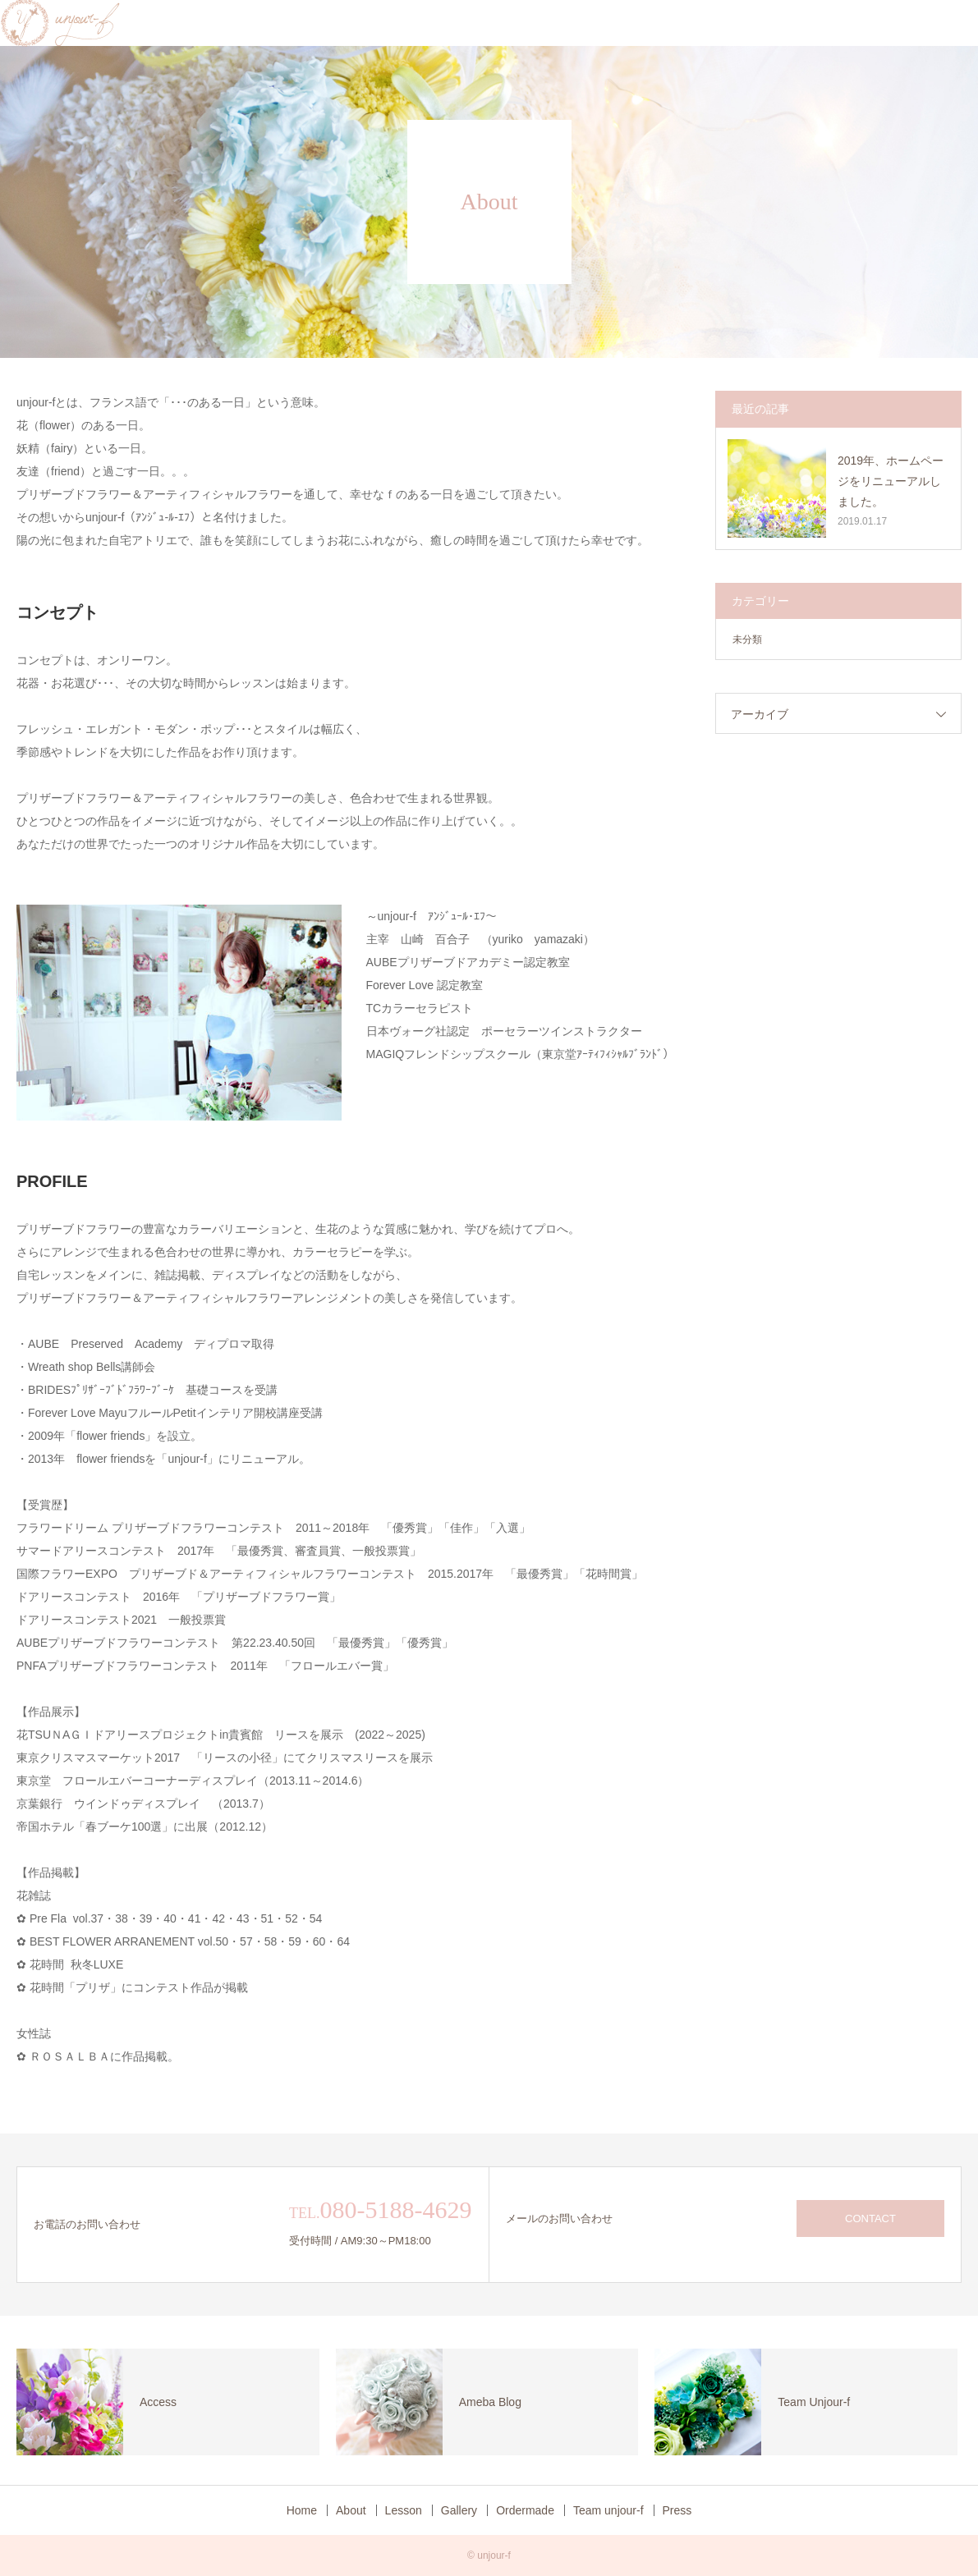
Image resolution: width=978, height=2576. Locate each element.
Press (677, 2510)
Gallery (459, 2510)
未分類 (747, 639)
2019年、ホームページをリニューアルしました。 (891, 481)
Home (302, 2510)
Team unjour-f (608, 2510)
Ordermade (525, 2510)
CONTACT (870, 2218)
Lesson (403, 2510)
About (351, 2510)
